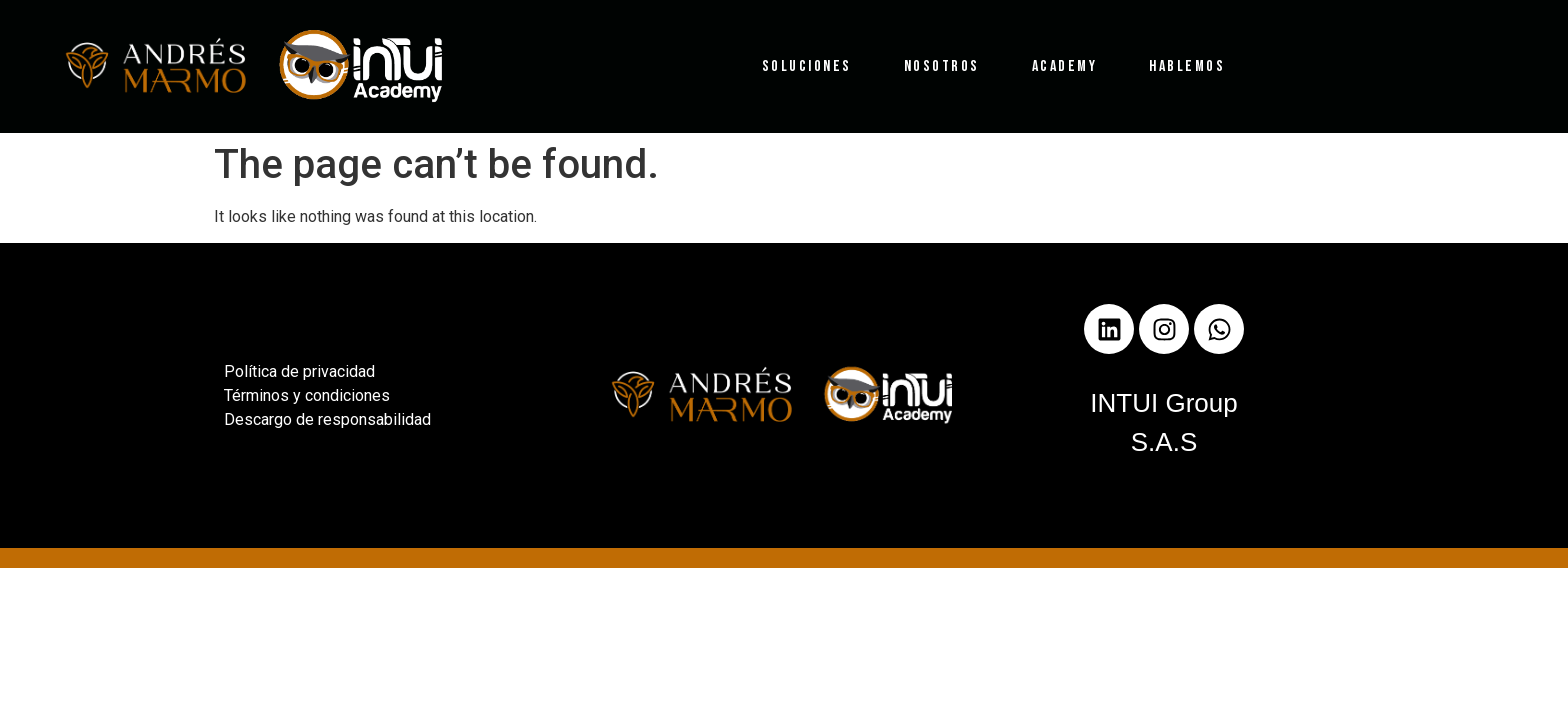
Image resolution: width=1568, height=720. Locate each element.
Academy (1065, 66)
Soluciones (807, 66)
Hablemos (1187, 66)
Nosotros (942, 66)
